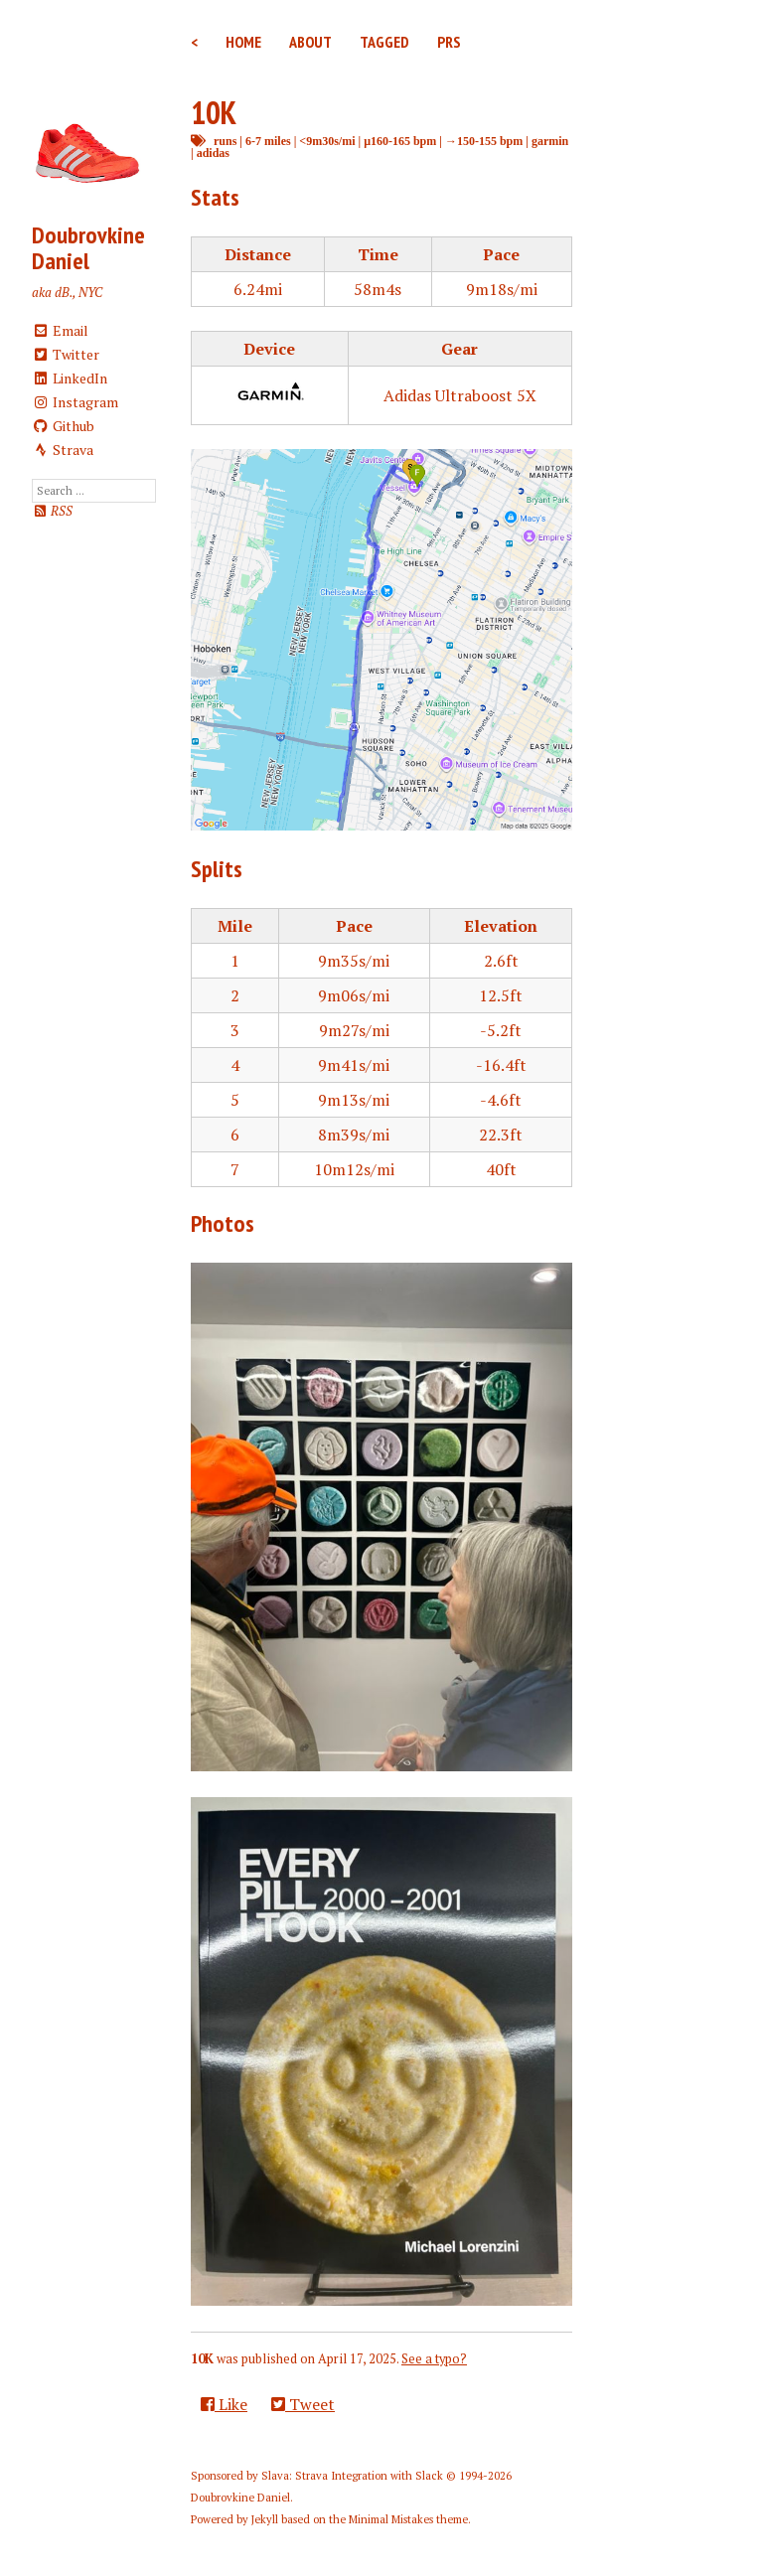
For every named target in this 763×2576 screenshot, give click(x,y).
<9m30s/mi (327, 140)
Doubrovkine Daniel (88, 248)
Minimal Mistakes (391, 2519)
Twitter (65, 354)
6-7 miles (268, 140)
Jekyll (264, 2519)
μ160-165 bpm (400, 140)
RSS (52, 511)
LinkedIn (69, 378)
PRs (449, 42)
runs (225, 140)
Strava (62, 449)
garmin (550, 140)
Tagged (384, 42)
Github (63, 425)
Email (60, 330)
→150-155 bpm (484, 140)
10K (213, 112)
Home (243, 42)
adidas (213, 152)
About (310, 42)
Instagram (75, 401)
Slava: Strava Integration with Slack (352, 2476)
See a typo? (434, 2358)
